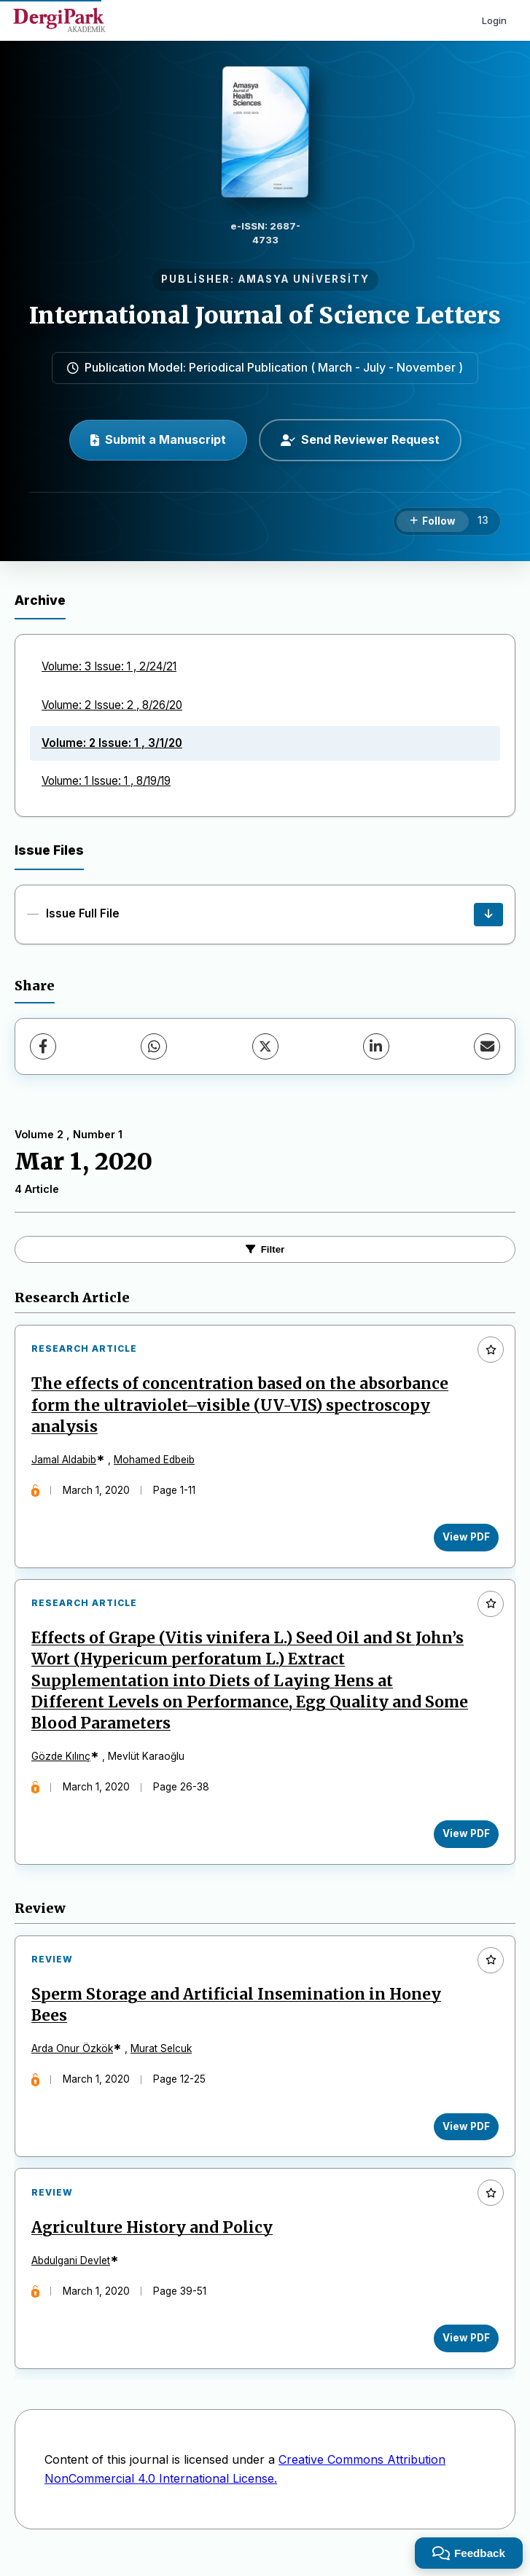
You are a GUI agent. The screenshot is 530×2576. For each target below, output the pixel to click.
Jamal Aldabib (66, 1462)
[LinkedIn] (376, 1046)
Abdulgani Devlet (73, 2275)
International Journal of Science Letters (265, 315)
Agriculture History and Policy (154, 2242)
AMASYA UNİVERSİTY (304, 279)
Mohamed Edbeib (156, 1462)
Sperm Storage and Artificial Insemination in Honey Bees (238, 2016)
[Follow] (433, 522)
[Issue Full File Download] (488, 914)
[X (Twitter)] (265, 1046)
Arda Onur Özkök (74, 2059)
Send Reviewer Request (360, 439)
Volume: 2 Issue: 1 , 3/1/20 (112, 743)
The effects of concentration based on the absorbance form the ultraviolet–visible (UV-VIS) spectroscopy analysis (242, 1407)
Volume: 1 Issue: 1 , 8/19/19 (106, 781)
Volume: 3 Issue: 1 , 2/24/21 (109, 666)
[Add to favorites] (491, 1349)
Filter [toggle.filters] (265, 1249)
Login (494, 20)
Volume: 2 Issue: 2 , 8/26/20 (112, 705)
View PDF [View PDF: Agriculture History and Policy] (464, 2353)
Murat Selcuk (163, 2059)
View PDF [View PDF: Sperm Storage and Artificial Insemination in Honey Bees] (464, 2136)
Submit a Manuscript (158, 439)
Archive (40, 600)
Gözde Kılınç (63, 1763)
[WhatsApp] (154, 1046)
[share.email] (487, 1046)
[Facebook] (43, 1046)
